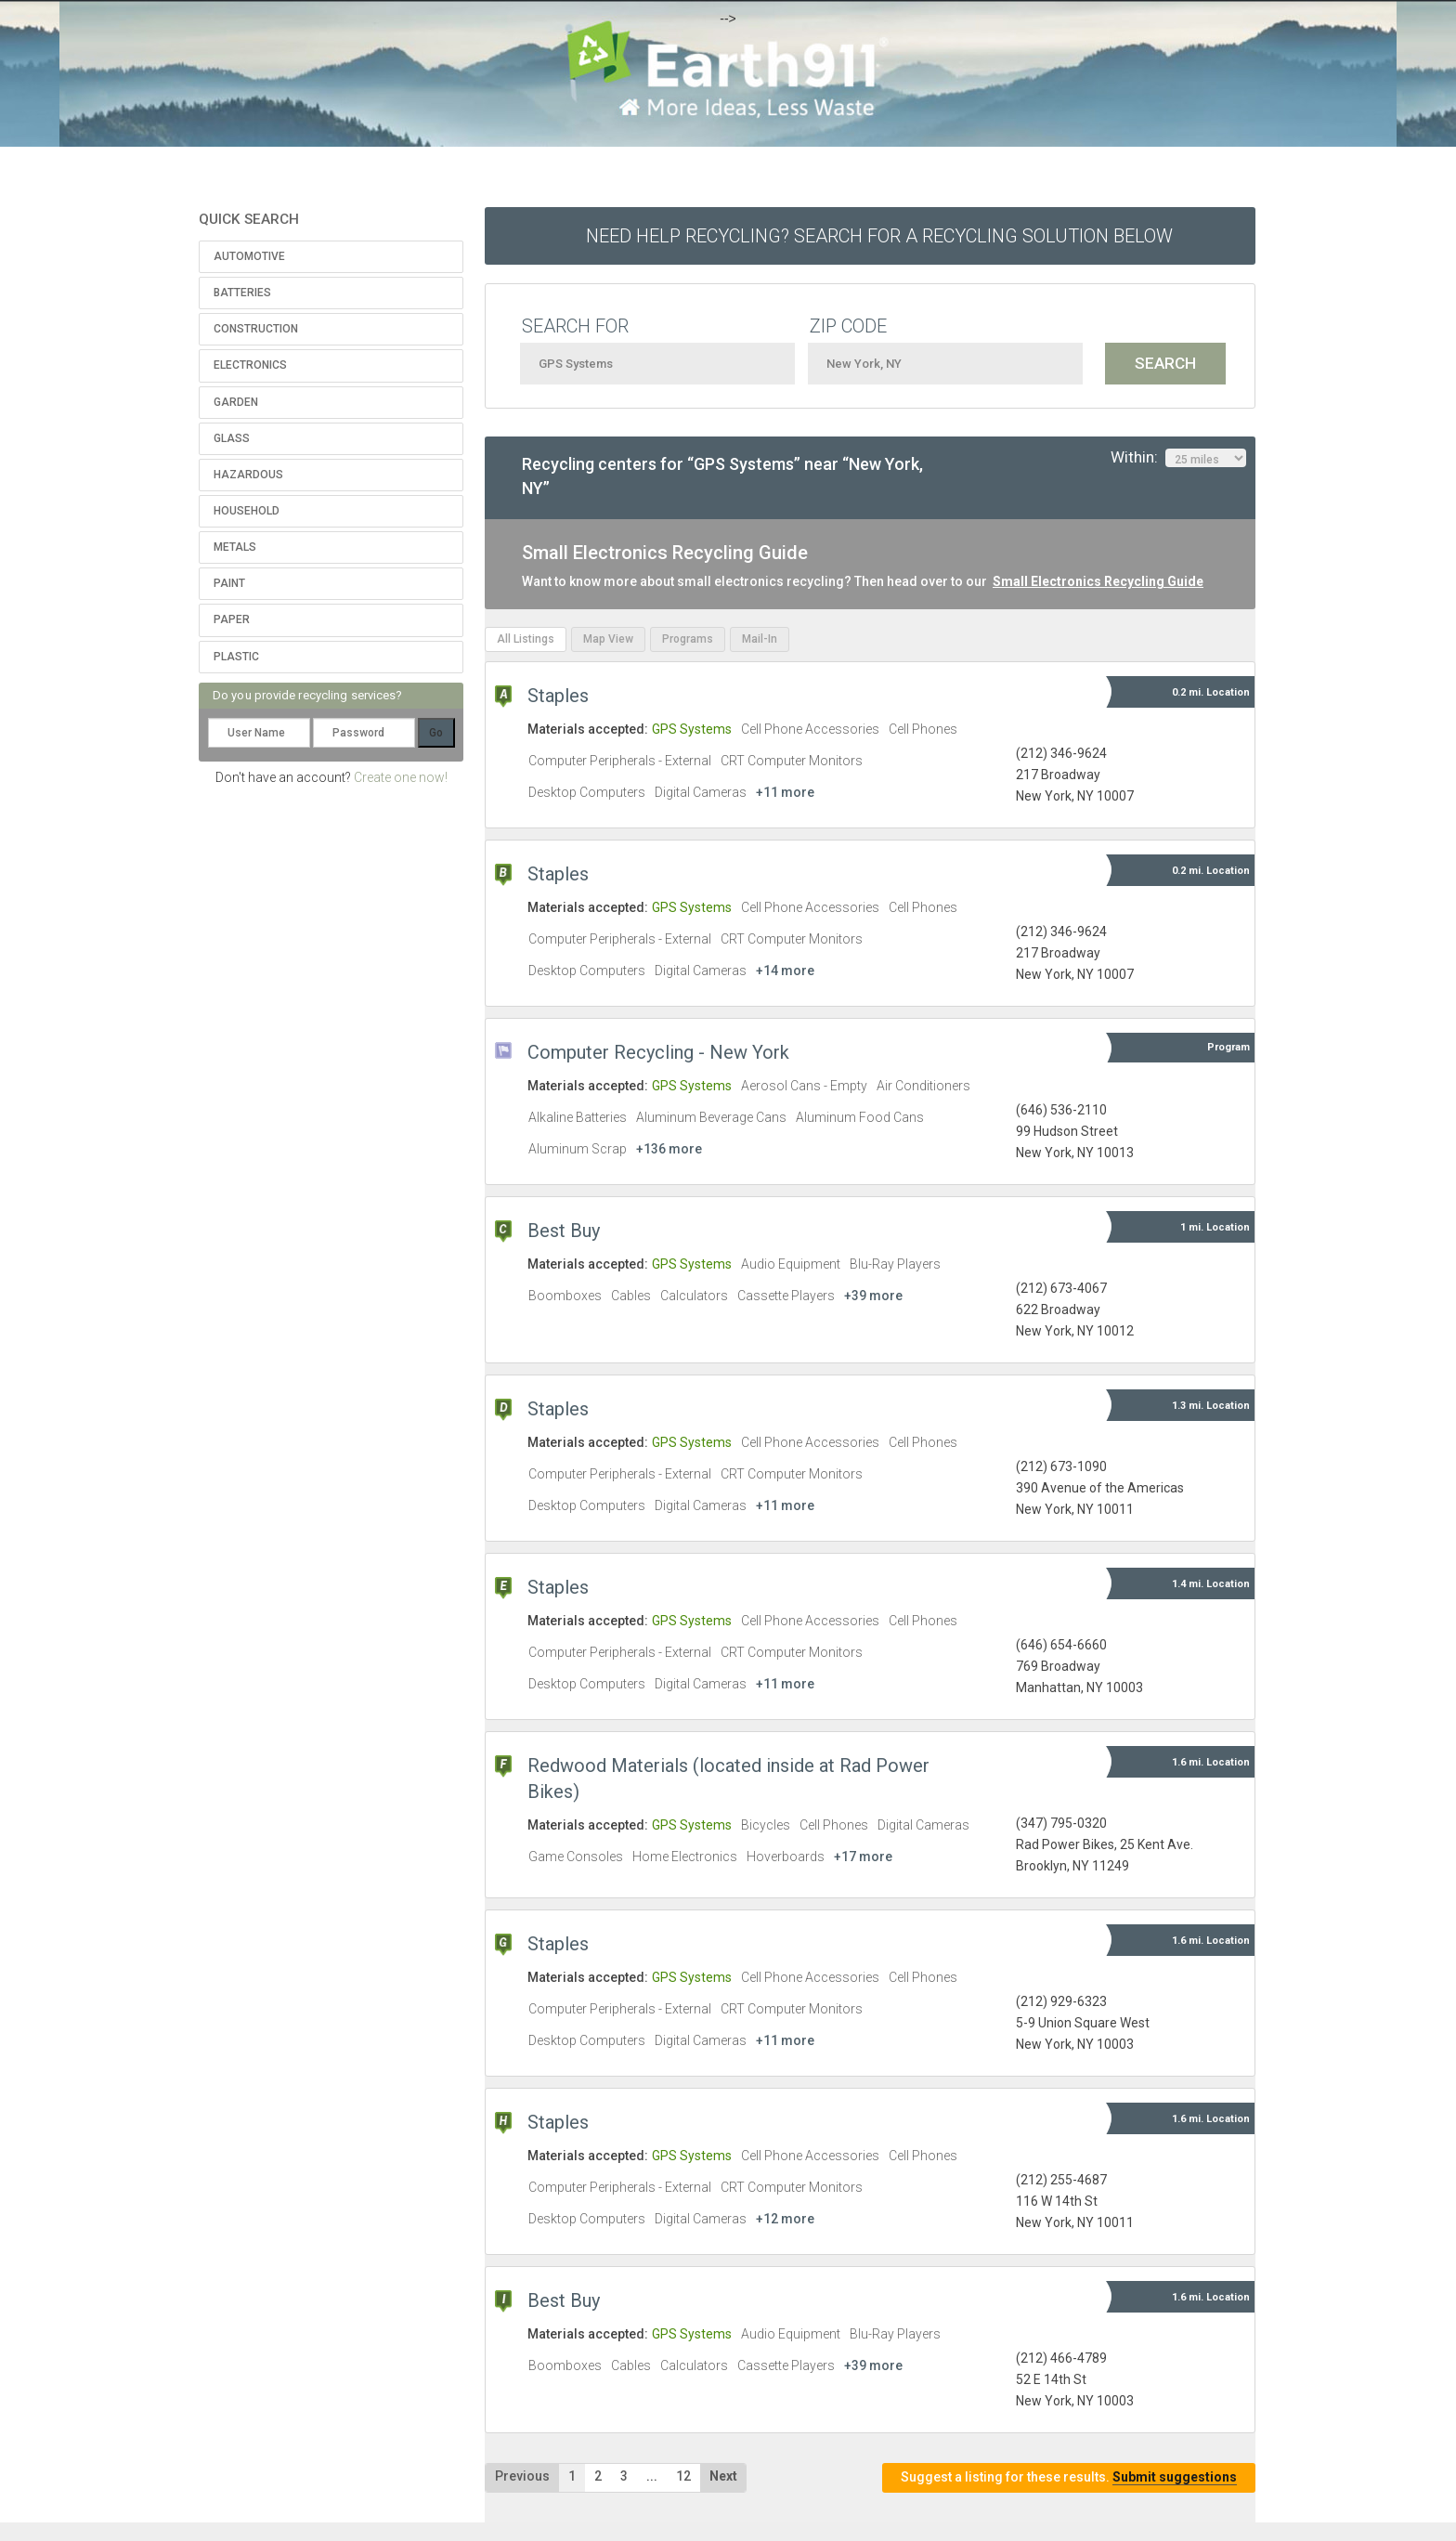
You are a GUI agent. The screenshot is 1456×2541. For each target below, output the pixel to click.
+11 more (785, 792)
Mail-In (759, 638)
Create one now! (401, 777)
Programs (687, 638)
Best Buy (563, 1230)
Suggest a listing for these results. (1069, 2477)
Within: (1178, 458)
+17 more (863, 1856)
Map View (608, 638)
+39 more (873, 1295)
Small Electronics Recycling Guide (1098, 581)
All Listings (525, 638)
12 (683, 2476)
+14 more (785, 970)
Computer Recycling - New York (658, 1052)
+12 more (785, 2218)
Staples (558, 695)
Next (723, 2476)
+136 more (669, 1148)
